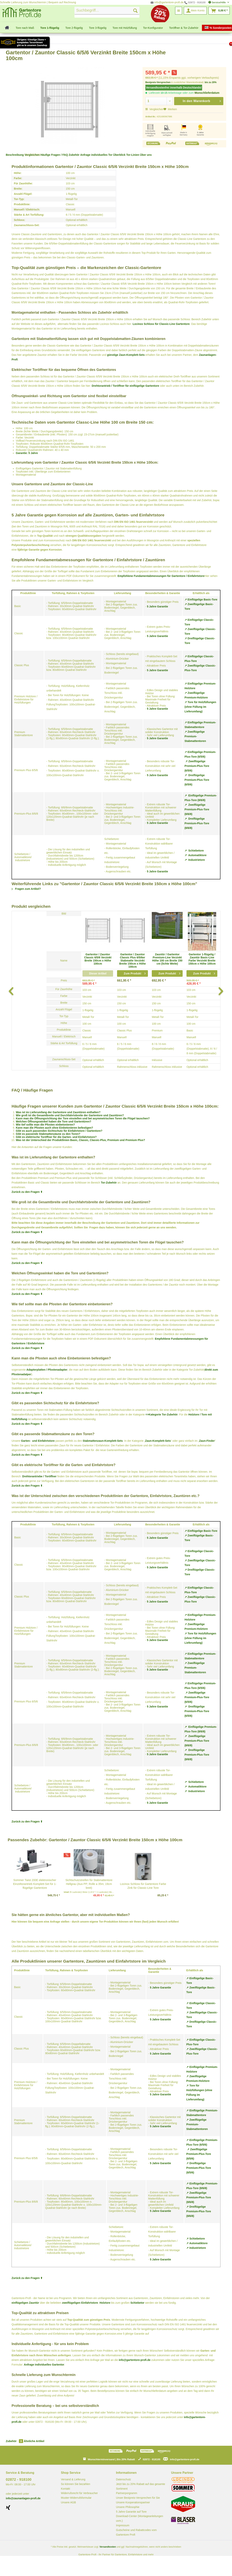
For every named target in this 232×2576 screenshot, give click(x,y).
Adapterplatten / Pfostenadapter (46, 1369)
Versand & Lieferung (73, 2479)
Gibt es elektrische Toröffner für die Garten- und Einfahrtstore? (56, 1137)
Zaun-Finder (207, 1440)
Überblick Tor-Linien (126, 154)
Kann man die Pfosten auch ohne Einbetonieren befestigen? (54, 1127)
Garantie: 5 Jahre (27, 453)
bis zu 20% (210, 82)
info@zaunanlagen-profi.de (23, 2498)
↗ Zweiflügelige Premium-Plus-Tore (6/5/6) (197, 766)
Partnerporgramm (126, 2493)
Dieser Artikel (97, 973)
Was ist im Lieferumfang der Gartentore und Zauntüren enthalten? (58, 1112)
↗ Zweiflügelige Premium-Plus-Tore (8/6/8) (197, 809)
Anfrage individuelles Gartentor (44, 2364)
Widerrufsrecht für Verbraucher (79, 2493)
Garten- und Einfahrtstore (38, 1440)
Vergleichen (154, 109)
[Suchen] (135, 10)
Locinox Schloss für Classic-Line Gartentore (161, 323)
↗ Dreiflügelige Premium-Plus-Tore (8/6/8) (197, 823)
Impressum (122, 2525)
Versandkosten (108, 2546)
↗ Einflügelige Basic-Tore (201, 599)
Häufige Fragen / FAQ (54, 154)
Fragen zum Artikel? (26, 888)
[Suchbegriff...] (106, 10)
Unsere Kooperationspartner (133, 2502)
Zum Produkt (135, 972)
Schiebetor (137, 2302)
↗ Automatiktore (196, 855)
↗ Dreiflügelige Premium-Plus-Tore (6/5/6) (197, 780)
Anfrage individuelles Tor (96, 154)
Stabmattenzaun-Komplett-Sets (103, 1440)
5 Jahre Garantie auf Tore (131, 2511)
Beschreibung (15, 154)
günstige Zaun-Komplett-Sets (126, 354)
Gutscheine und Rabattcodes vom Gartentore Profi (136, 2532)
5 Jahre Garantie (157, 606)
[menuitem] (106, 12)
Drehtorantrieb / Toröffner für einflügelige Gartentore (125, 385)
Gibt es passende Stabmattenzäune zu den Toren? (48, 1133)
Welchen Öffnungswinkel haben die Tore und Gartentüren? (53, 1121)
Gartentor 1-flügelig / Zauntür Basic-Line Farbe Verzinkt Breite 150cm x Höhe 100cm (202, 959)
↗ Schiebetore (194, 850)
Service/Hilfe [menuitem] (217, 2)
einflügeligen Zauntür (25, 2302)
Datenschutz (123, 2479)
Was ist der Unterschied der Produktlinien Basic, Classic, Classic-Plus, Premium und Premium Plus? (80, 1140)
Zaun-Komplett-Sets (158, 1440)
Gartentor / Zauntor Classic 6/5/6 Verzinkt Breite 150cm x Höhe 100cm (97, 959)
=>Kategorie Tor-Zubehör (161, 1414)
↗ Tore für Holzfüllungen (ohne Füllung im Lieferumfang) (200, 707)
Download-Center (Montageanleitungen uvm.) (139, 2518)
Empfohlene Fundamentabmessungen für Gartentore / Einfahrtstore (160, 575)
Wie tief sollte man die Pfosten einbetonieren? (45, 1124)
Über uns (146, 154)
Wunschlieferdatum (206, 92)
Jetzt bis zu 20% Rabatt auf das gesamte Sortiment (140, 2486)
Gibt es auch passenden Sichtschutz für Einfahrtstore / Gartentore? (59, 1130)
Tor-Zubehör (109, 1182)
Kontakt (65, 2488)
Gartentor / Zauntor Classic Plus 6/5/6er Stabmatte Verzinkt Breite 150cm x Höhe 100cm (132, 960)
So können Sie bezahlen (75, 2484)
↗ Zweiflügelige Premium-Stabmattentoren (195, 736)
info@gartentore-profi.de (135, 2359)
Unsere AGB (68, 2502)
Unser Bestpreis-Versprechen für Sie (138, 2497)
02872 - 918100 (195, 2)
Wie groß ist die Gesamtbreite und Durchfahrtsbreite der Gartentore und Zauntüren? (70, 1115)
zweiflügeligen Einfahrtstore (80, 2302)
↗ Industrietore (195, 859)
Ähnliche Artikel (34, 2441)
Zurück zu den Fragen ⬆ (27, 1191)
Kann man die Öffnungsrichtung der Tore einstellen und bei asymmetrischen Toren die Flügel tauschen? (83, 1118)
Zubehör (74, 154)
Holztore (105, 2302)
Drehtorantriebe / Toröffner (39, 1476)
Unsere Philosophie (127, 2507)
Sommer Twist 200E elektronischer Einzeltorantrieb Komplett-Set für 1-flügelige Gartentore (35, 1884)
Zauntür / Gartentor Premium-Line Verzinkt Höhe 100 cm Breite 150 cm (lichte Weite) (167, 959)
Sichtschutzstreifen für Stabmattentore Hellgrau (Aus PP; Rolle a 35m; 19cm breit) (88, 1884)
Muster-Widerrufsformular (76, 2497)
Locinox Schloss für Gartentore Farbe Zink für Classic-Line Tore (143, 1885)
